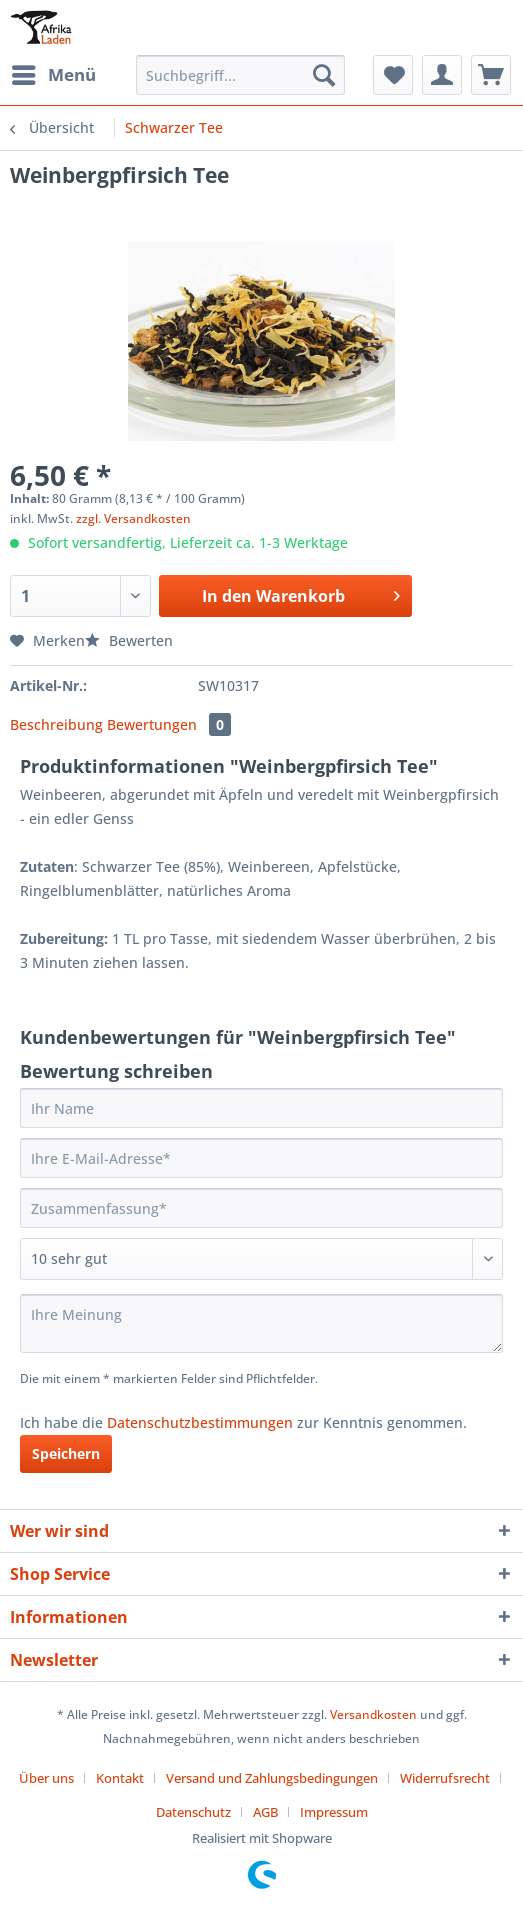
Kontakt (120, 1778)
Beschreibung (56, 724)
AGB (265, 1812)
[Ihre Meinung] (261, 1323)
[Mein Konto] (442, 75)
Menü (54, 72)
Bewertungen (169, 724)
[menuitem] (53, 75)
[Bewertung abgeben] (261, 1259)
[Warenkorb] (491, 75)
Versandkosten (373, 1714)
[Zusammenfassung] (261, 1208)
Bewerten (129, 640)
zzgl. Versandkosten (133, 518)
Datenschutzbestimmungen (200, 1422)
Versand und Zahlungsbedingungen (272, 1778)
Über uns (46, 1778)
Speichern (66, 1453)
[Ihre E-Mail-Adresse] (261, 1158)
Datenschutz (193, 1812)
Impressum (334, 1812)
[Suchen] (324, 75)
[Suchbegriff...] (240, 75)
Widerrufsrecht (445, 1778)
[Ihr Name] (261, 1108)
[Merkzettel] (393, 75)
